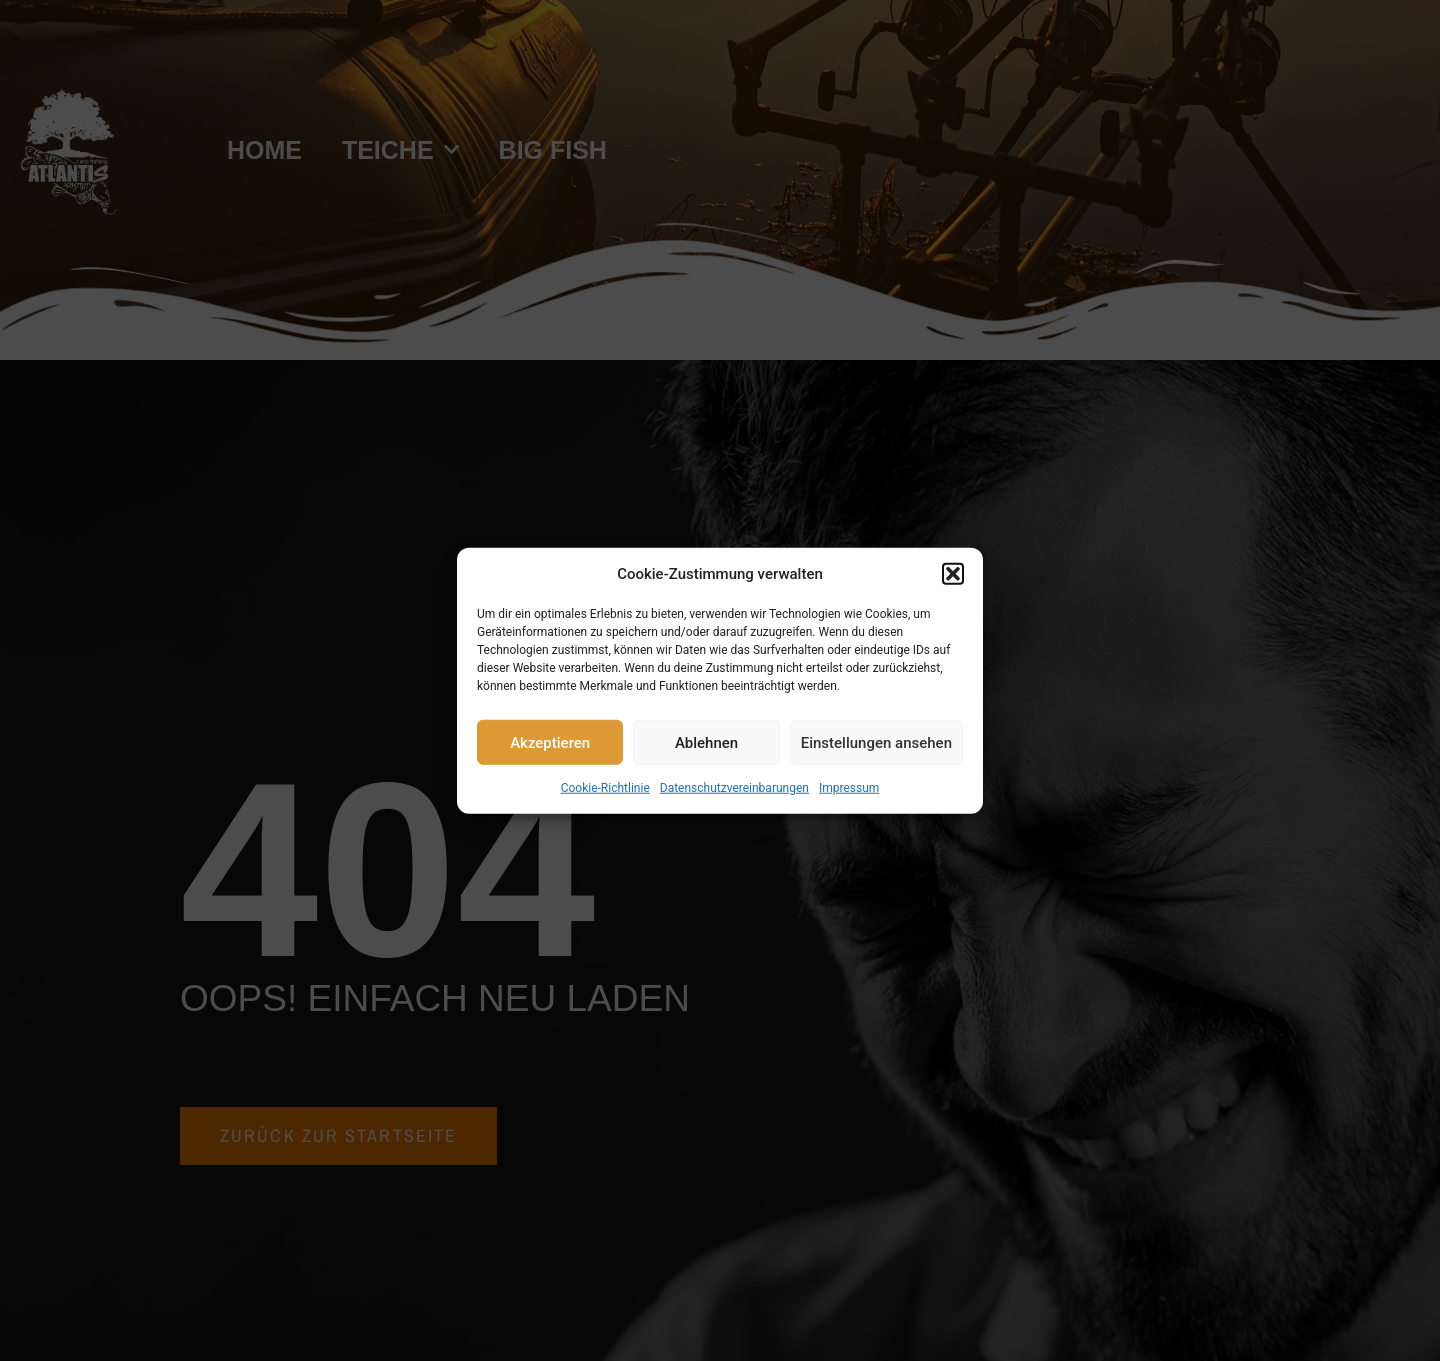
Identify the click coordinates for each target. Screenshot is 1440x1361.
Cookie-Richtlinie (605, 788)
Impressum (849, 788)
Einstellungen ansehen (876, 742)
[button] (953, 574)
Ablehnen (706, 742)
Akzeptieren (550, 742)
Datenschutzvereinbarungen (734, 788)
